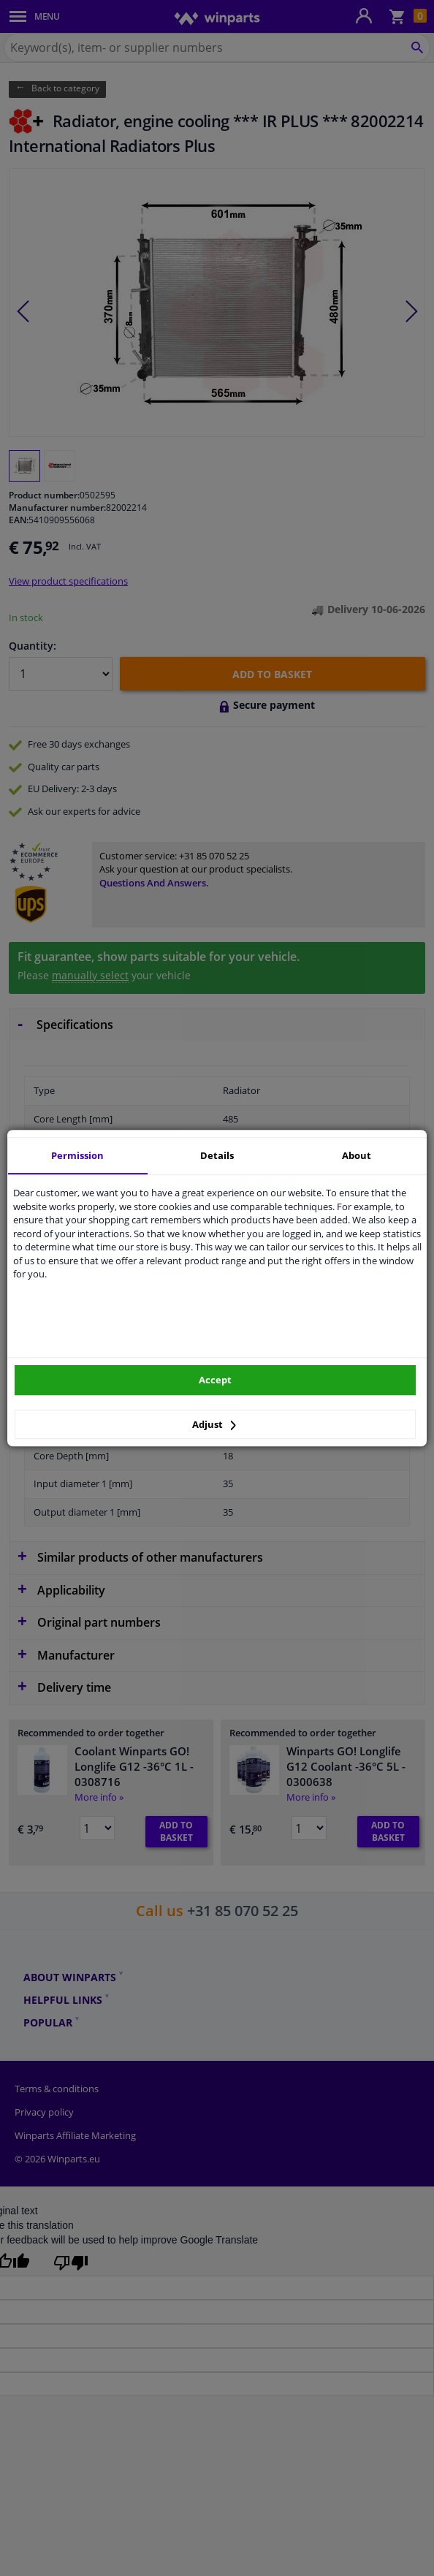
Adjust (214, 1424)
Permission (77, 1155)
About (356, 1155)
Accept (215, 1379)
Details (217, 1155)
